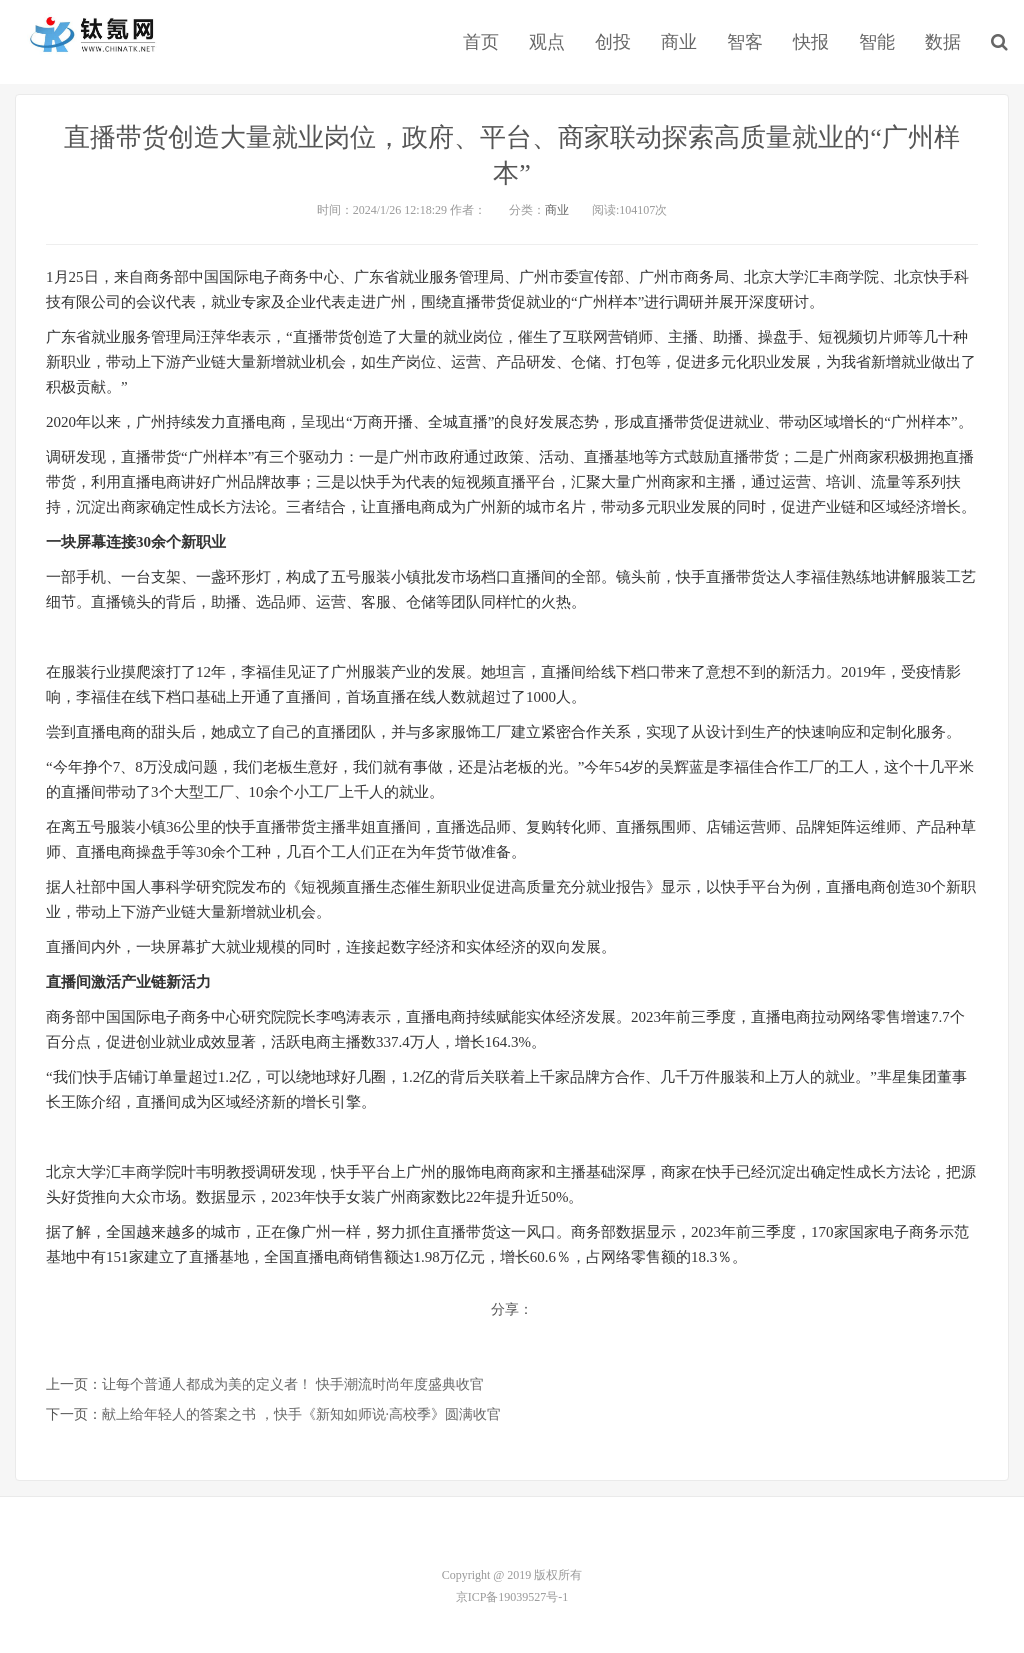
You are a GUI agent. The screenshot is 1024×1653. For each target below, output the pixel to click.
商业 (679, 42)
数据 (943, 42)
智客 (745, 42)
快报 (811, 42)
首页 (481, 42)
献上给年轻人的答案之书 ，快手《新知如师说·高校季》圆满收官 (301, 1414)
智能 (877, 42)
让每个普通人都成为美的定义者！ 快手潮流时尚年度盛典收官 (293, 1384)
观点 (547, 42)
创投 (613, 42)
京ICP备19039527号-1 (512, 1597)
